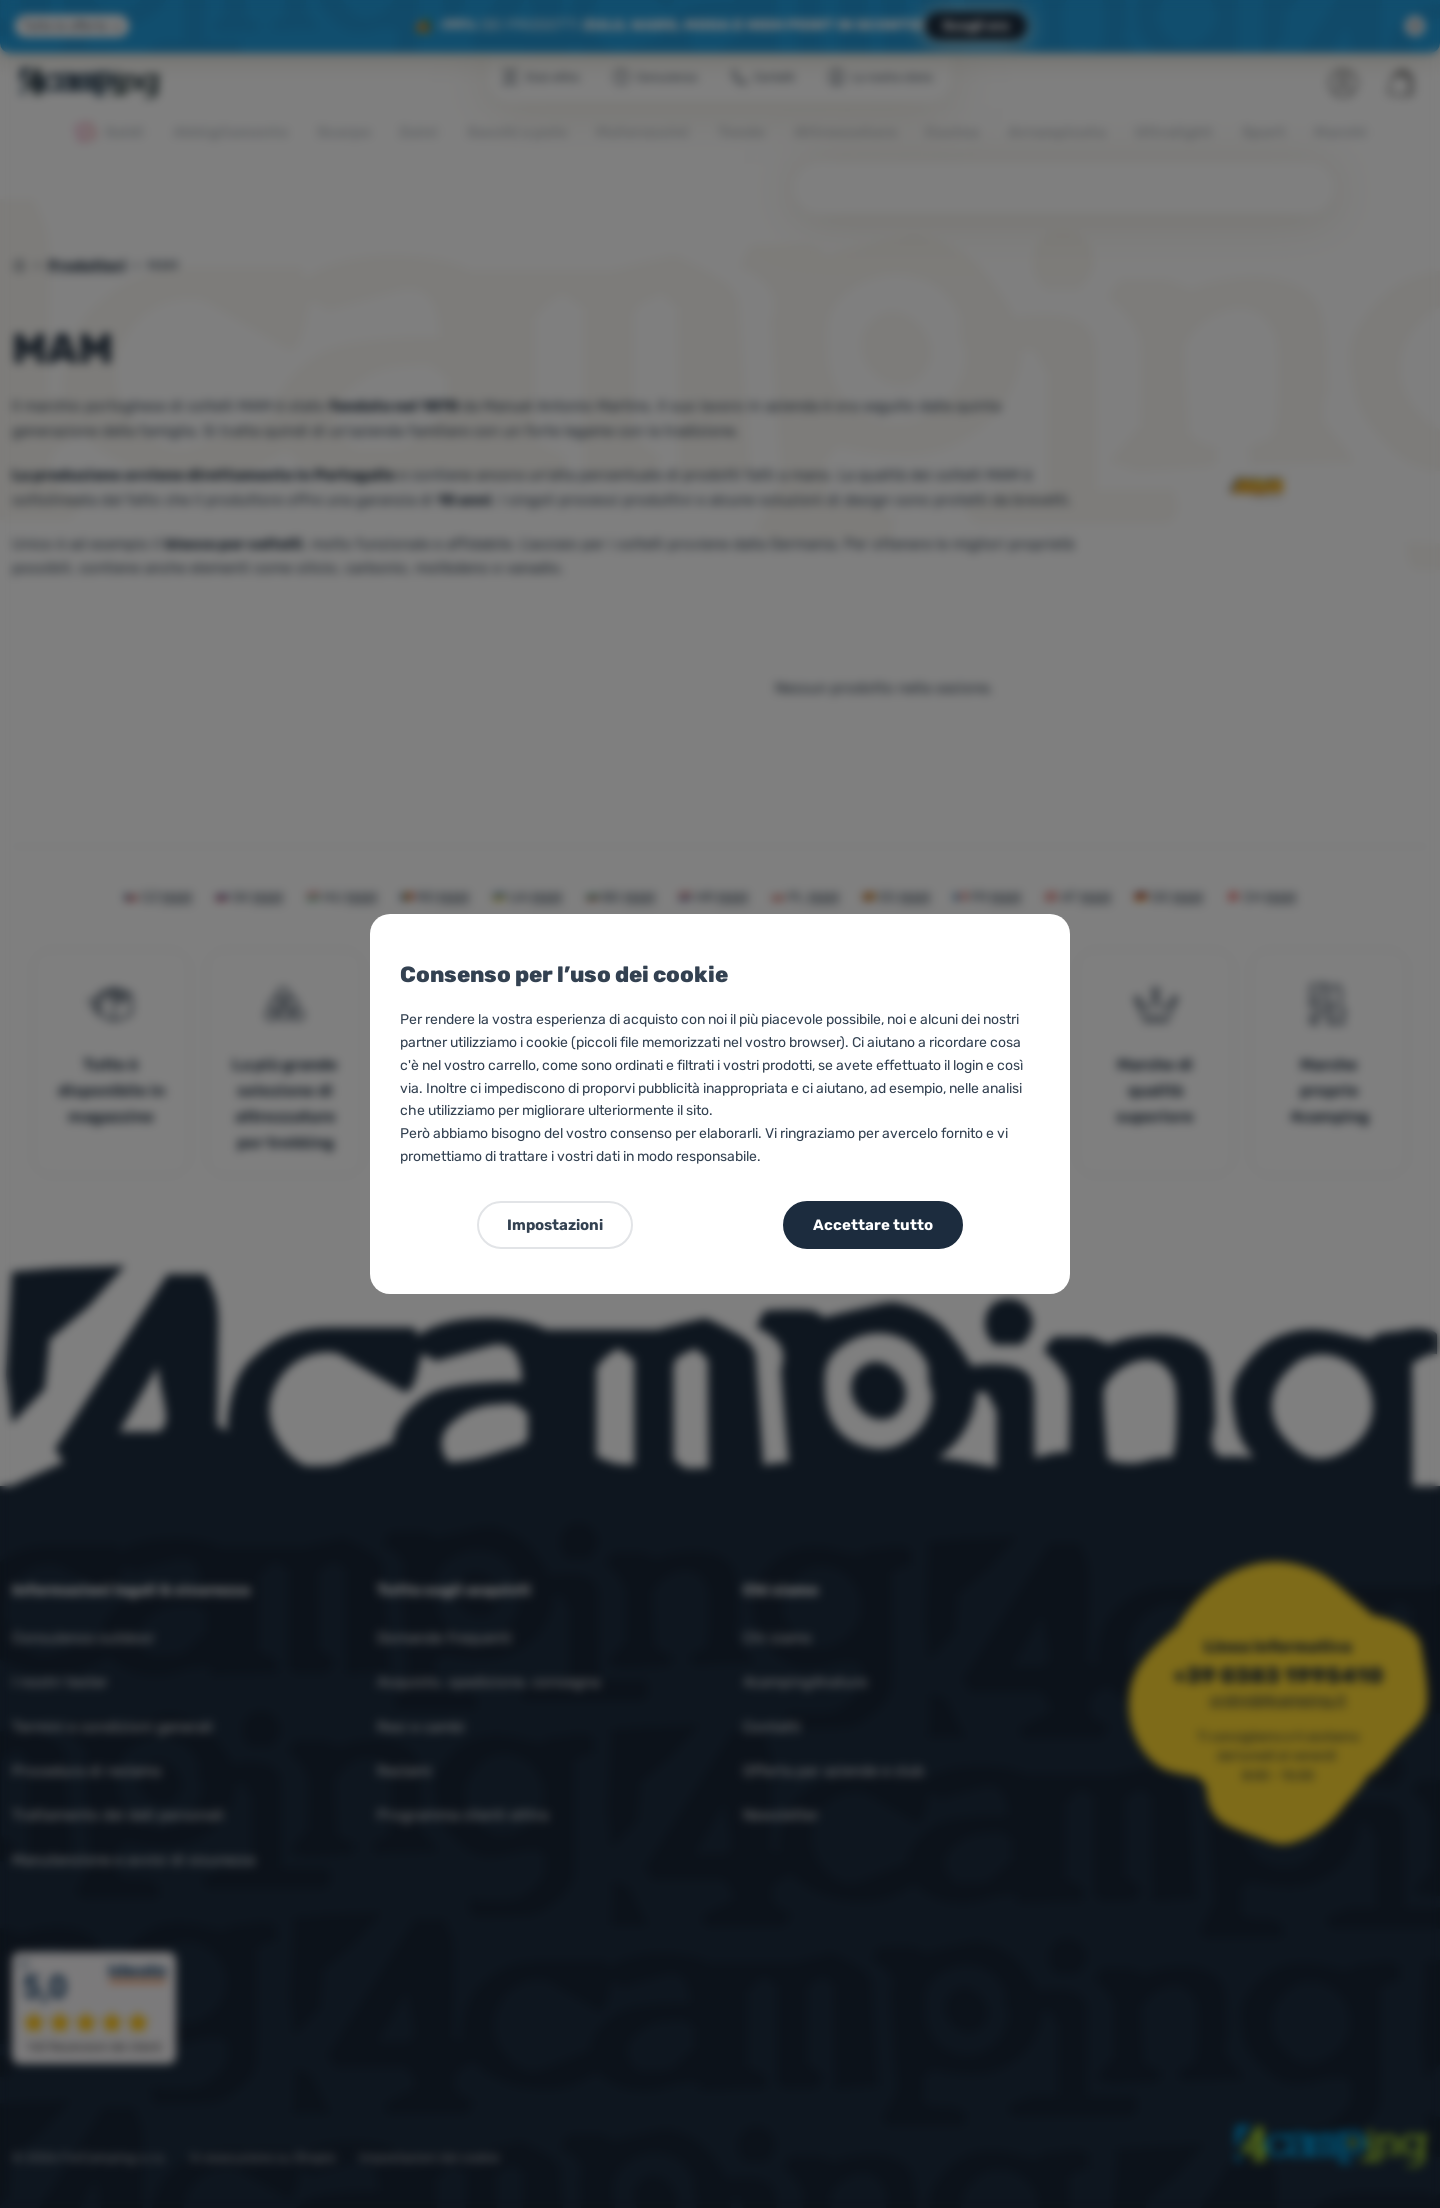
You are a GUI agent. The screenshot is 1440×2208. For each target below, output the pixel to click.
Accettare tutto (873, 1225)
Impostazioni (555, 1225)
